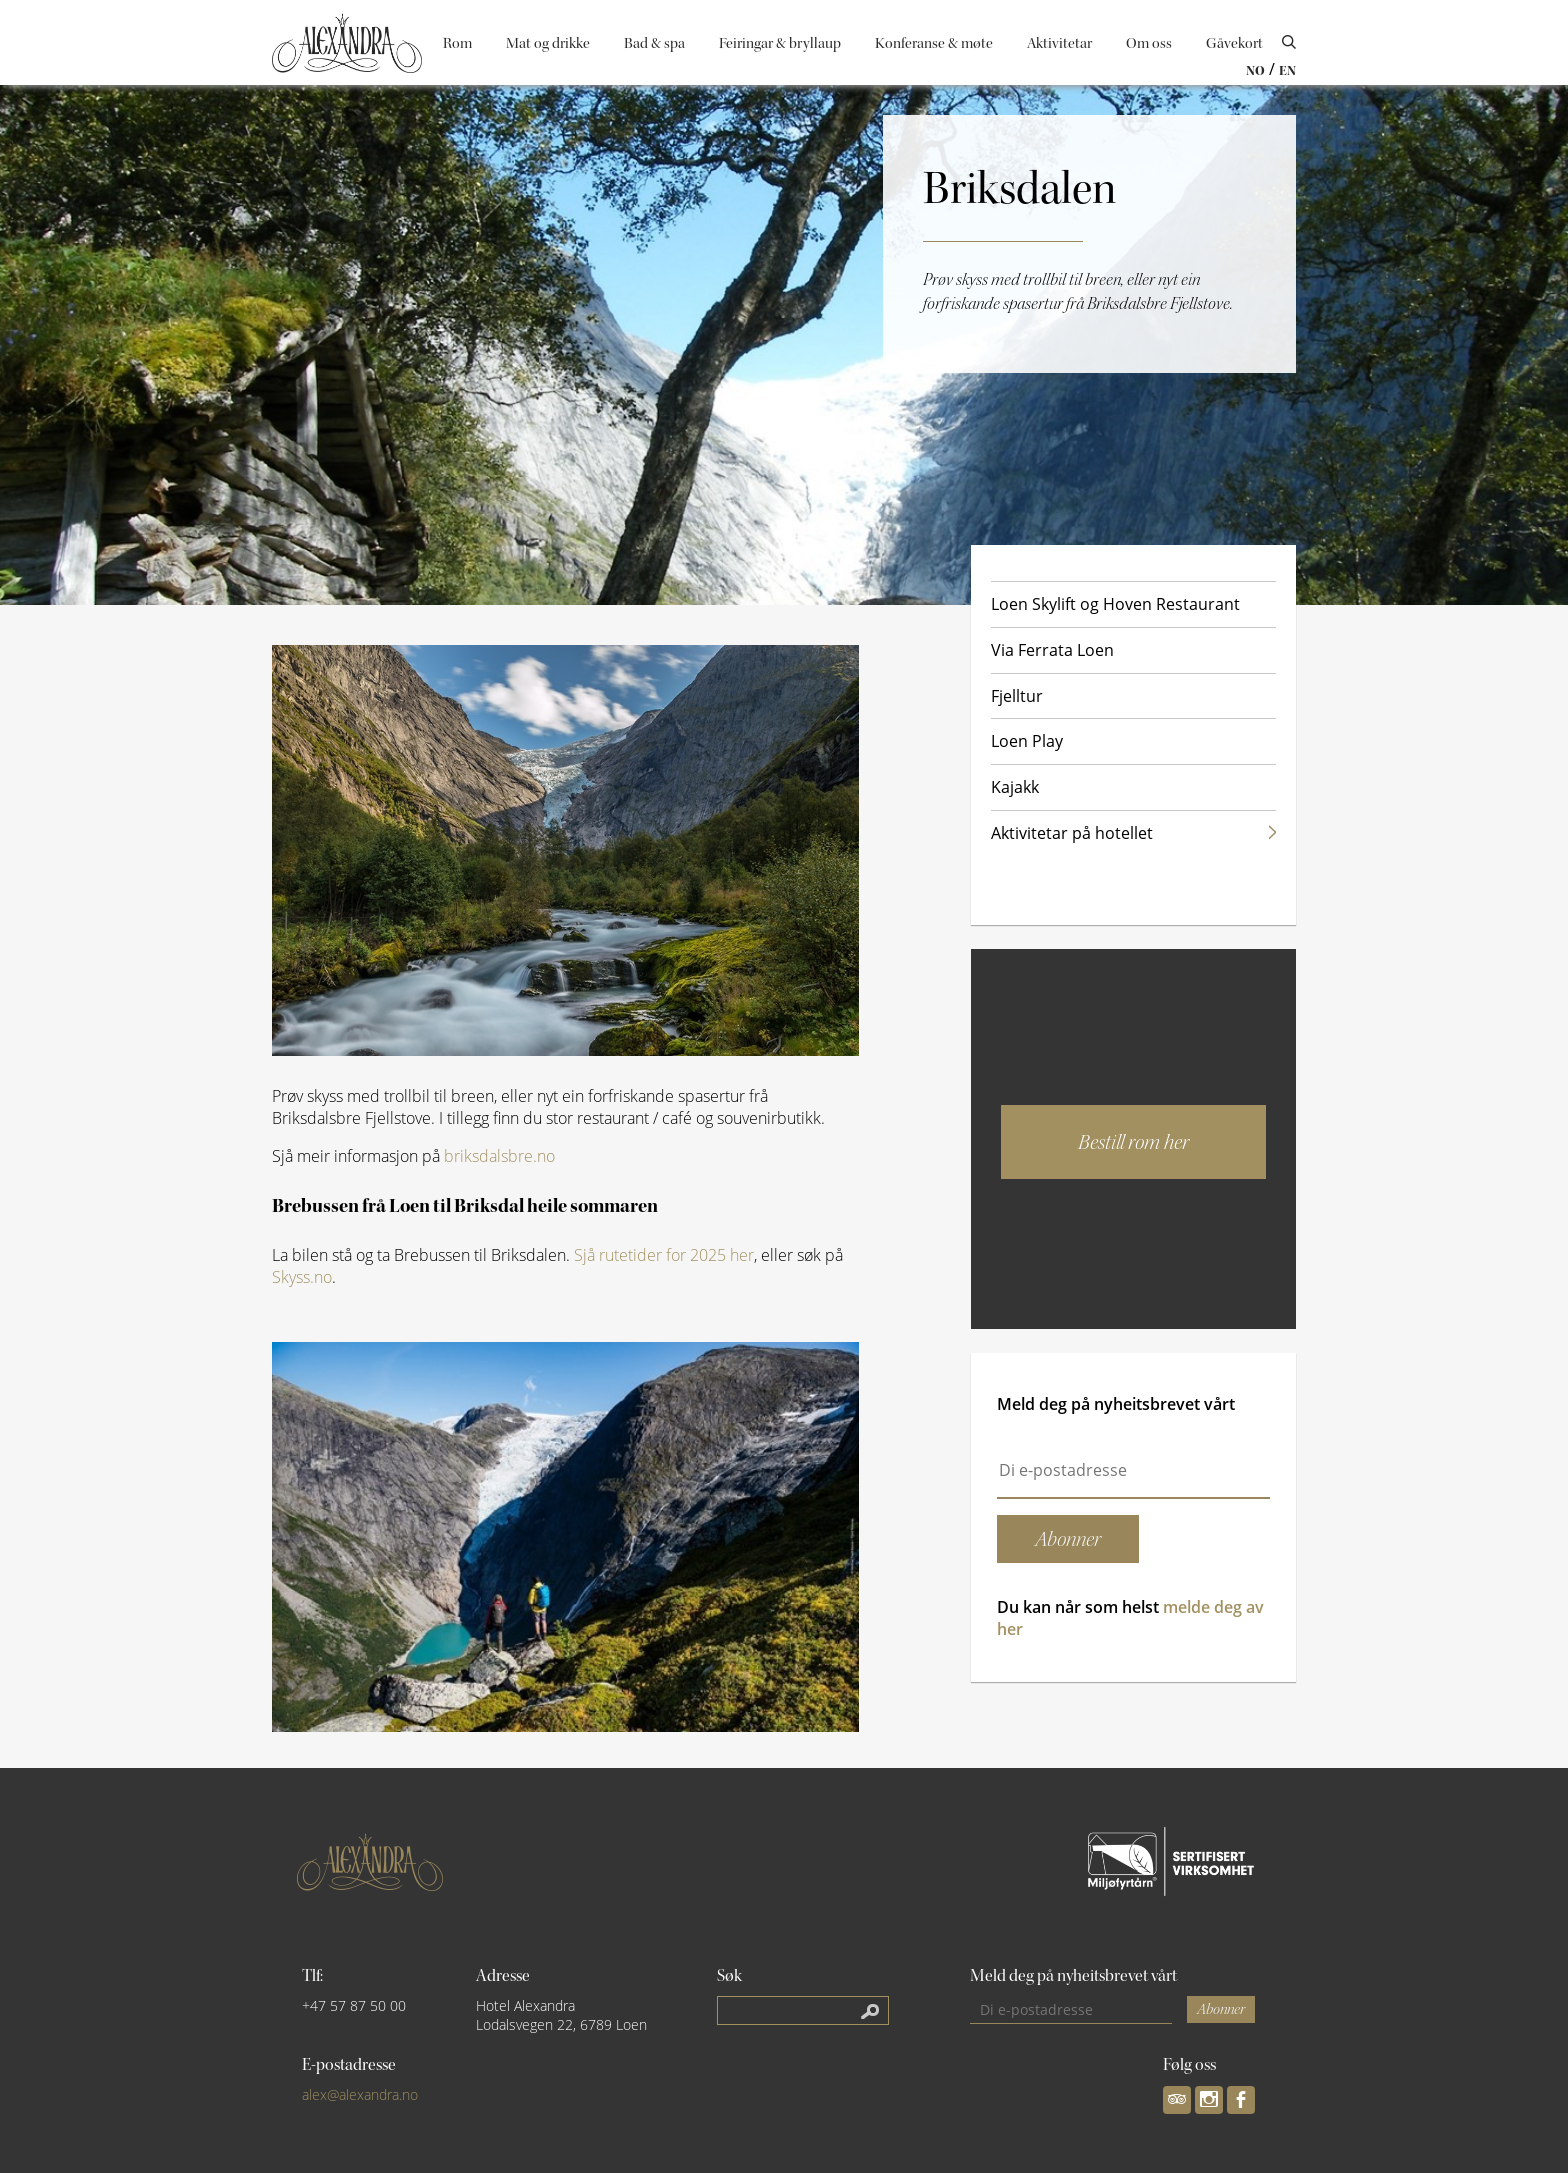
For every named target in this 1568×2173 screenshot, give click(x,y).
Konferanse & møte (934, 43)
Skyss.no (302, 1277)
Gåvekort (1234, 43)
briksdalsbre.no (499, 1156)
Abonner (1221, 2009)
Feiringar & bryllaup (780, 43)
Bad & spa (654, 43)
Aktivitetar (1059, 43)
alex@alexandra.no (360, 2094)
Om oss (1149, 43)
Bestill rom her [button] (1133, 1142)
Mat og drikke (548, 43)
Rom (457, 43)
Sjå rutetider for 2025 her (664, 1255)
